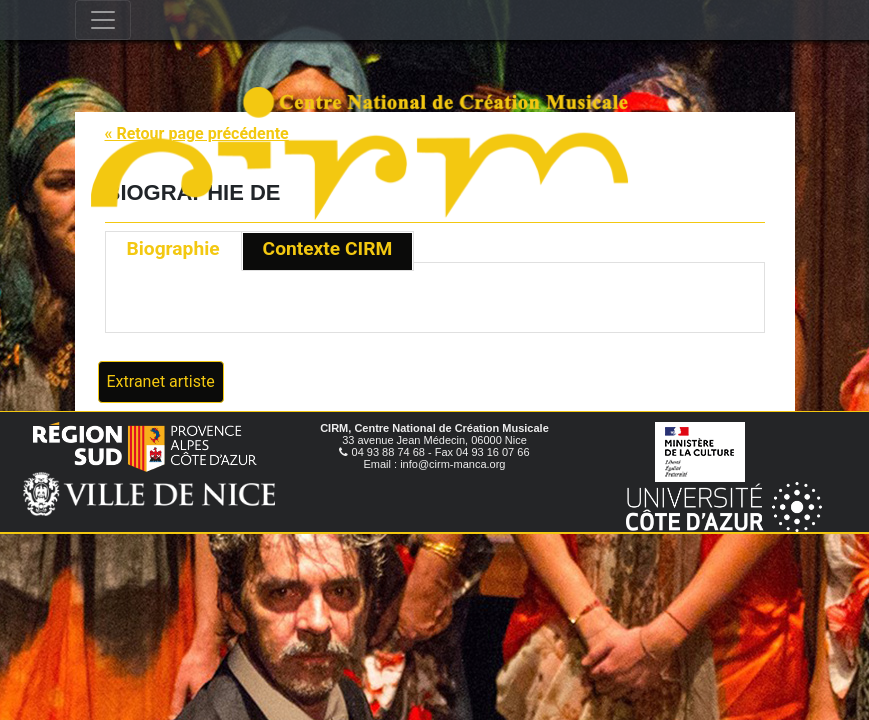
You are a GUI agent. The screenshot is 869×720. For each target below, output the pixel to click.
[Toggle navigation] (103, 20)
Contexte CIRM (328, 248)
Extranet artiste (161, 381)
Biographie (173, 248)
